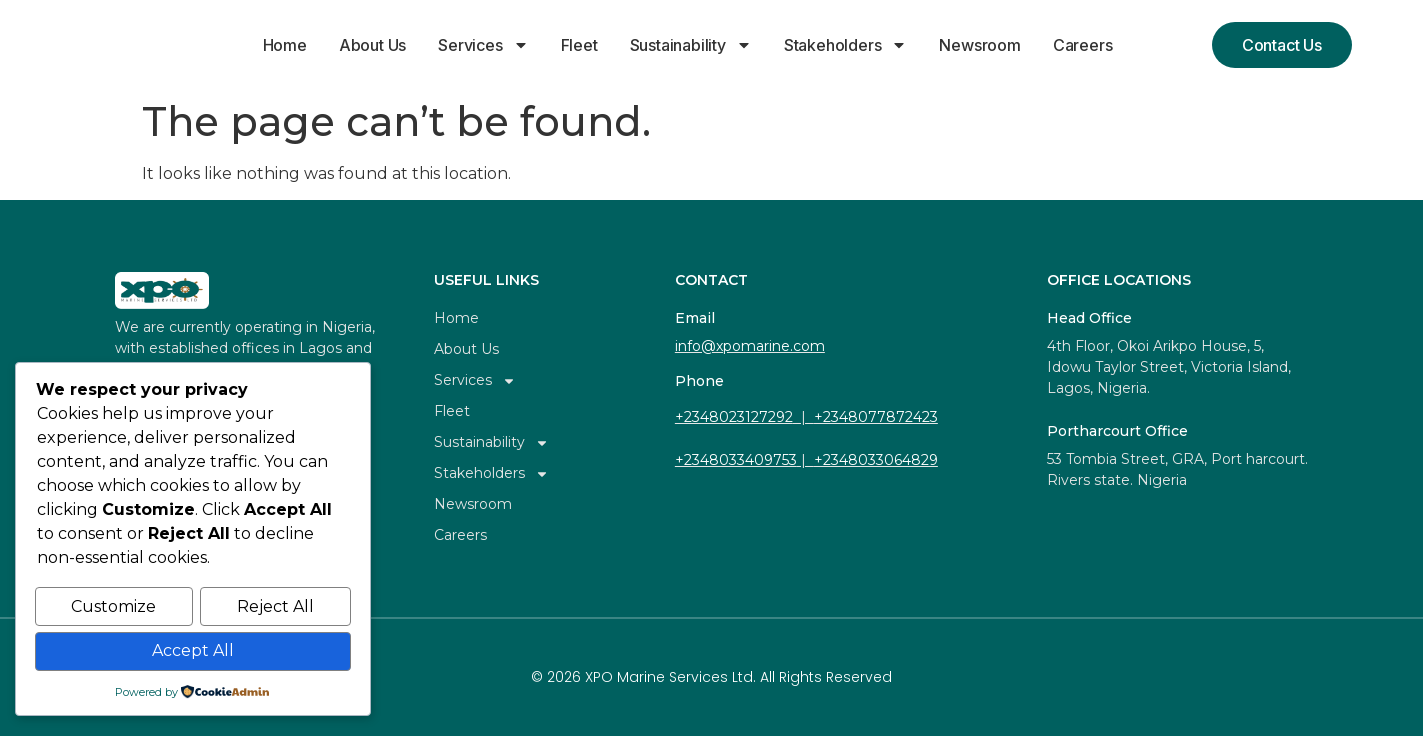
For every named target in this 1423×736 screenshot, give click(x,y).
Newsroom (979, 45)
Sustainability (691, 45)
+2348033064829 (876, 460)
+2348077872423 (876, 417)
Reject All (275, 608)
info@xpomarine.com (750, 346)
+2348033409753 (736, 460)
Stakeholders (846, 45)
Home (285, 45)
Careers (1083, 45)
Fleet (579, 45)
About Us (372, 45)
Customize (113, 608)
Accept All (193, 651)
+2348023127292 (734, 417)
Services (483, 45)
